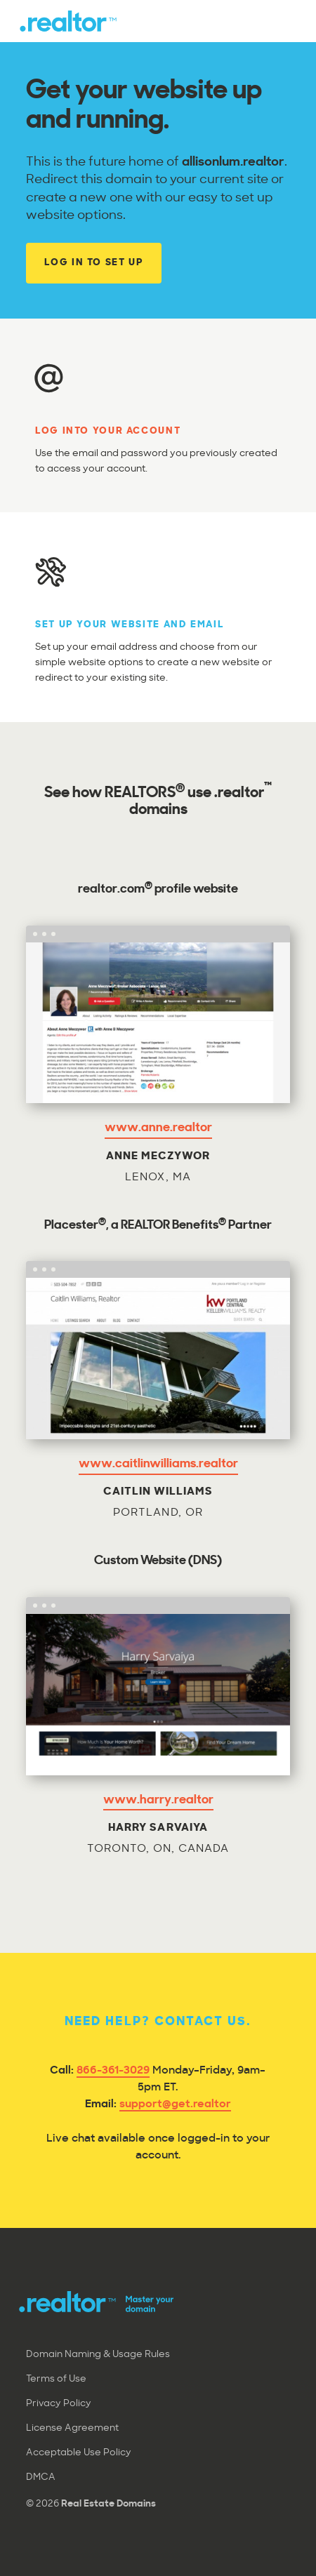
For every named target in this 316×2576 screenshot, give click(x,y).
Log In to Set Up (93, 262)
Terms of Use (56, 2379)
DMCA (40, 2477)
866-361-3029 (113, 2071)
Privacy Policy (58, 2403)
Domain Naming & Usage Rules (98, 2354)
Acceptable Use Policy (78, 2452)
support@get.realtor (175, 2105)
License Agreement (72, 2428)
